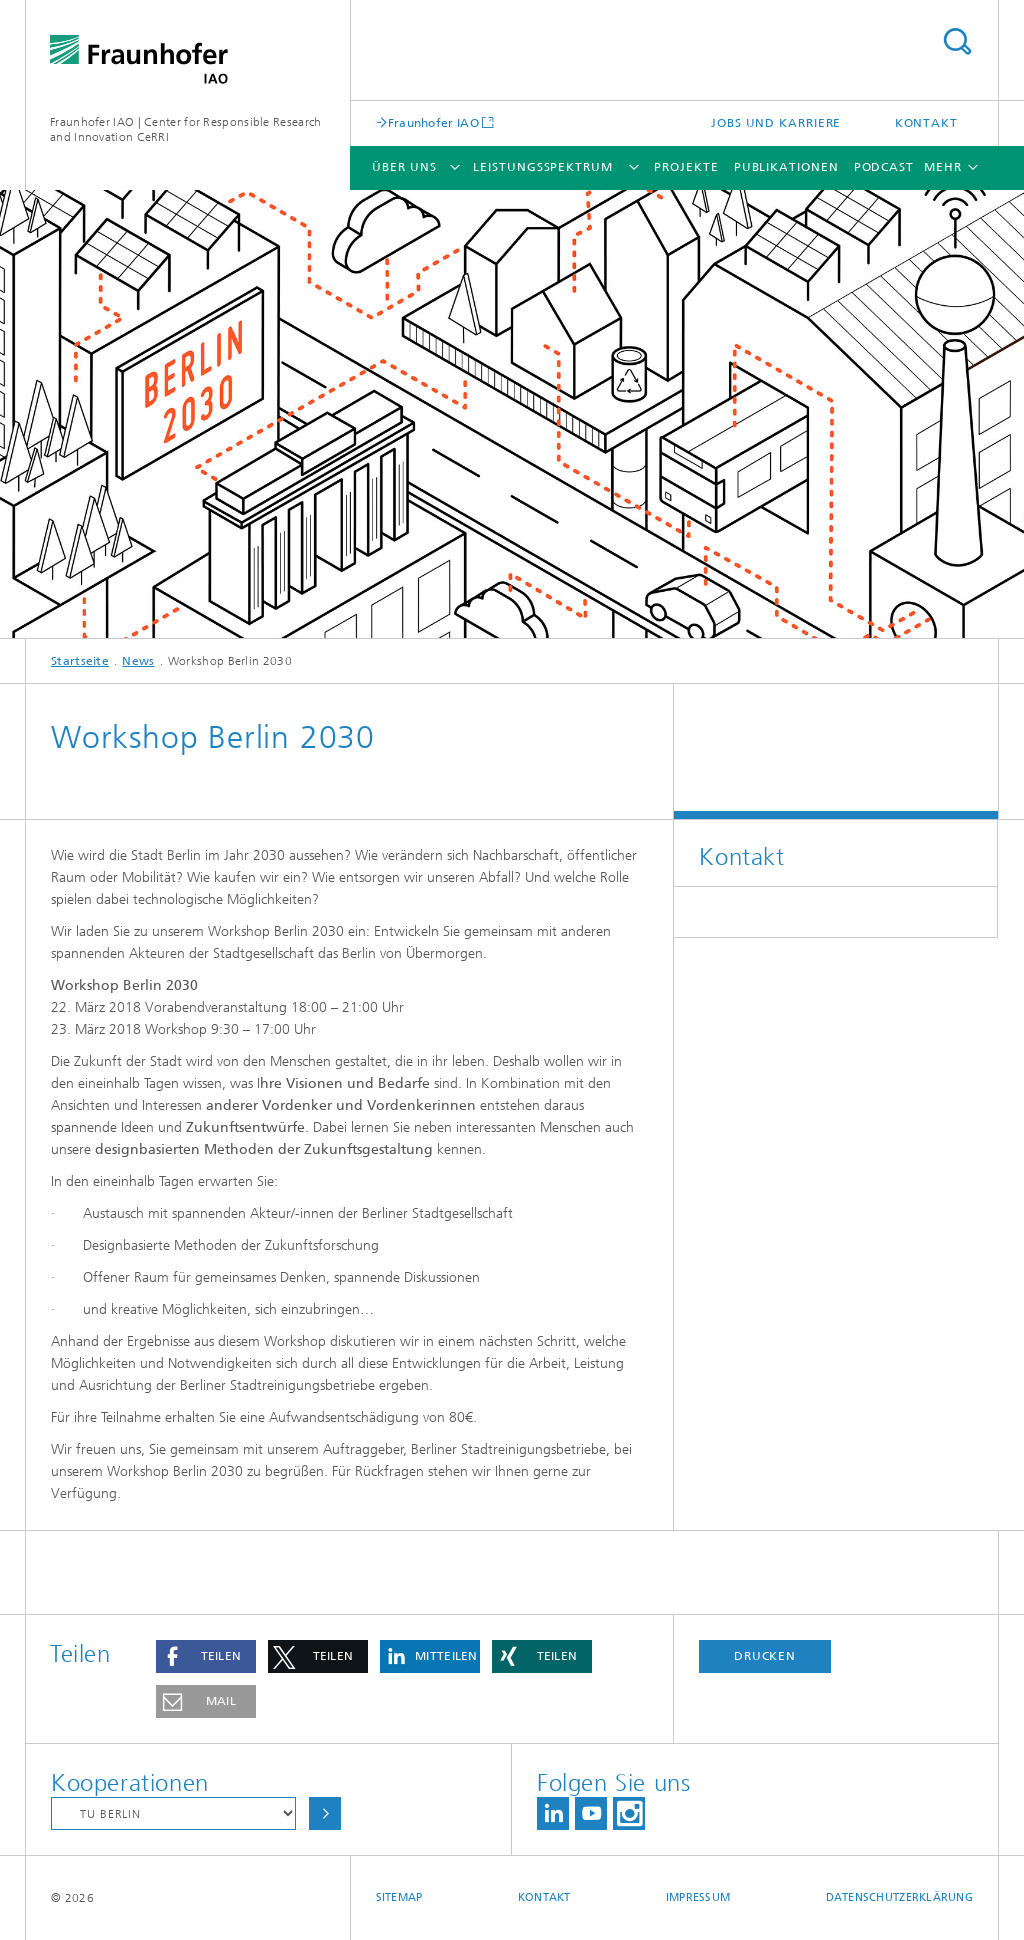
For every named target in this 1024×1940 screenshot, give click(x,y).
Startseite (80, 661)
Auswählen (325, 1813)
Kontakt (926, 123)
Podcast (884, 167)
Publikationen (786, 167)
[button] (206, 1656)
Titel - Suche (957, 41)
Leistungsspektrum (542, 167)
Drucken (765, 1656)
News (138, 661)
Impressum (698, 1897)
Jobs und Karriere (776, 123)
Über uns (404, 167)
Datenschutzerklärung (900, 1897)
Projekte (686, 167)
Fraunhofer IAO (433, 122)
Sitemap (399, 1897)
